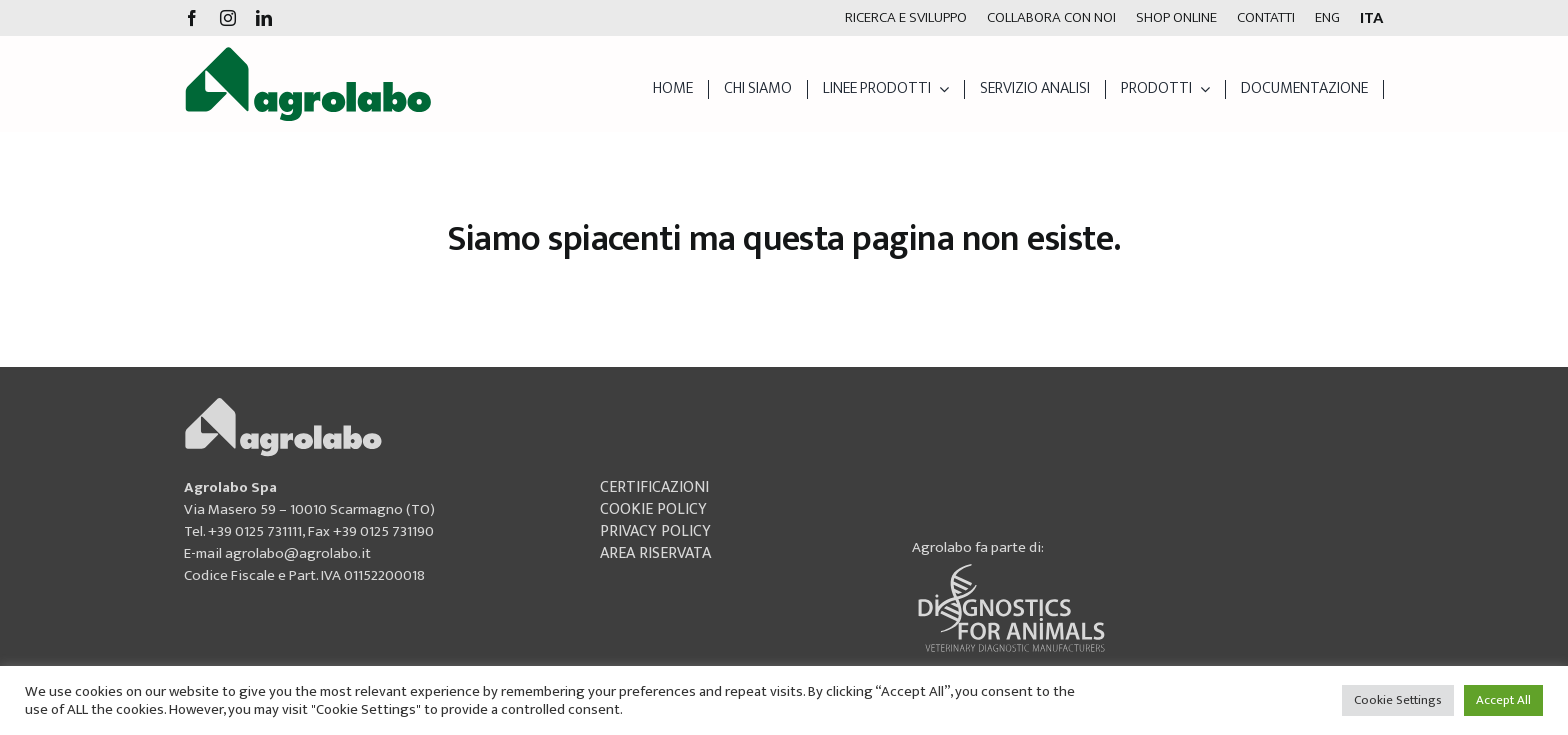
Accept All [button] (1503, 700)
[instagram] (228, 18)
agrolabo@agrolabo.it (298, 553)
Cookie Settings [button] (1398, 700)
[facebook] (192, 18)
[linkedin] (264, 18)
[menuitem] (1327, 18)
